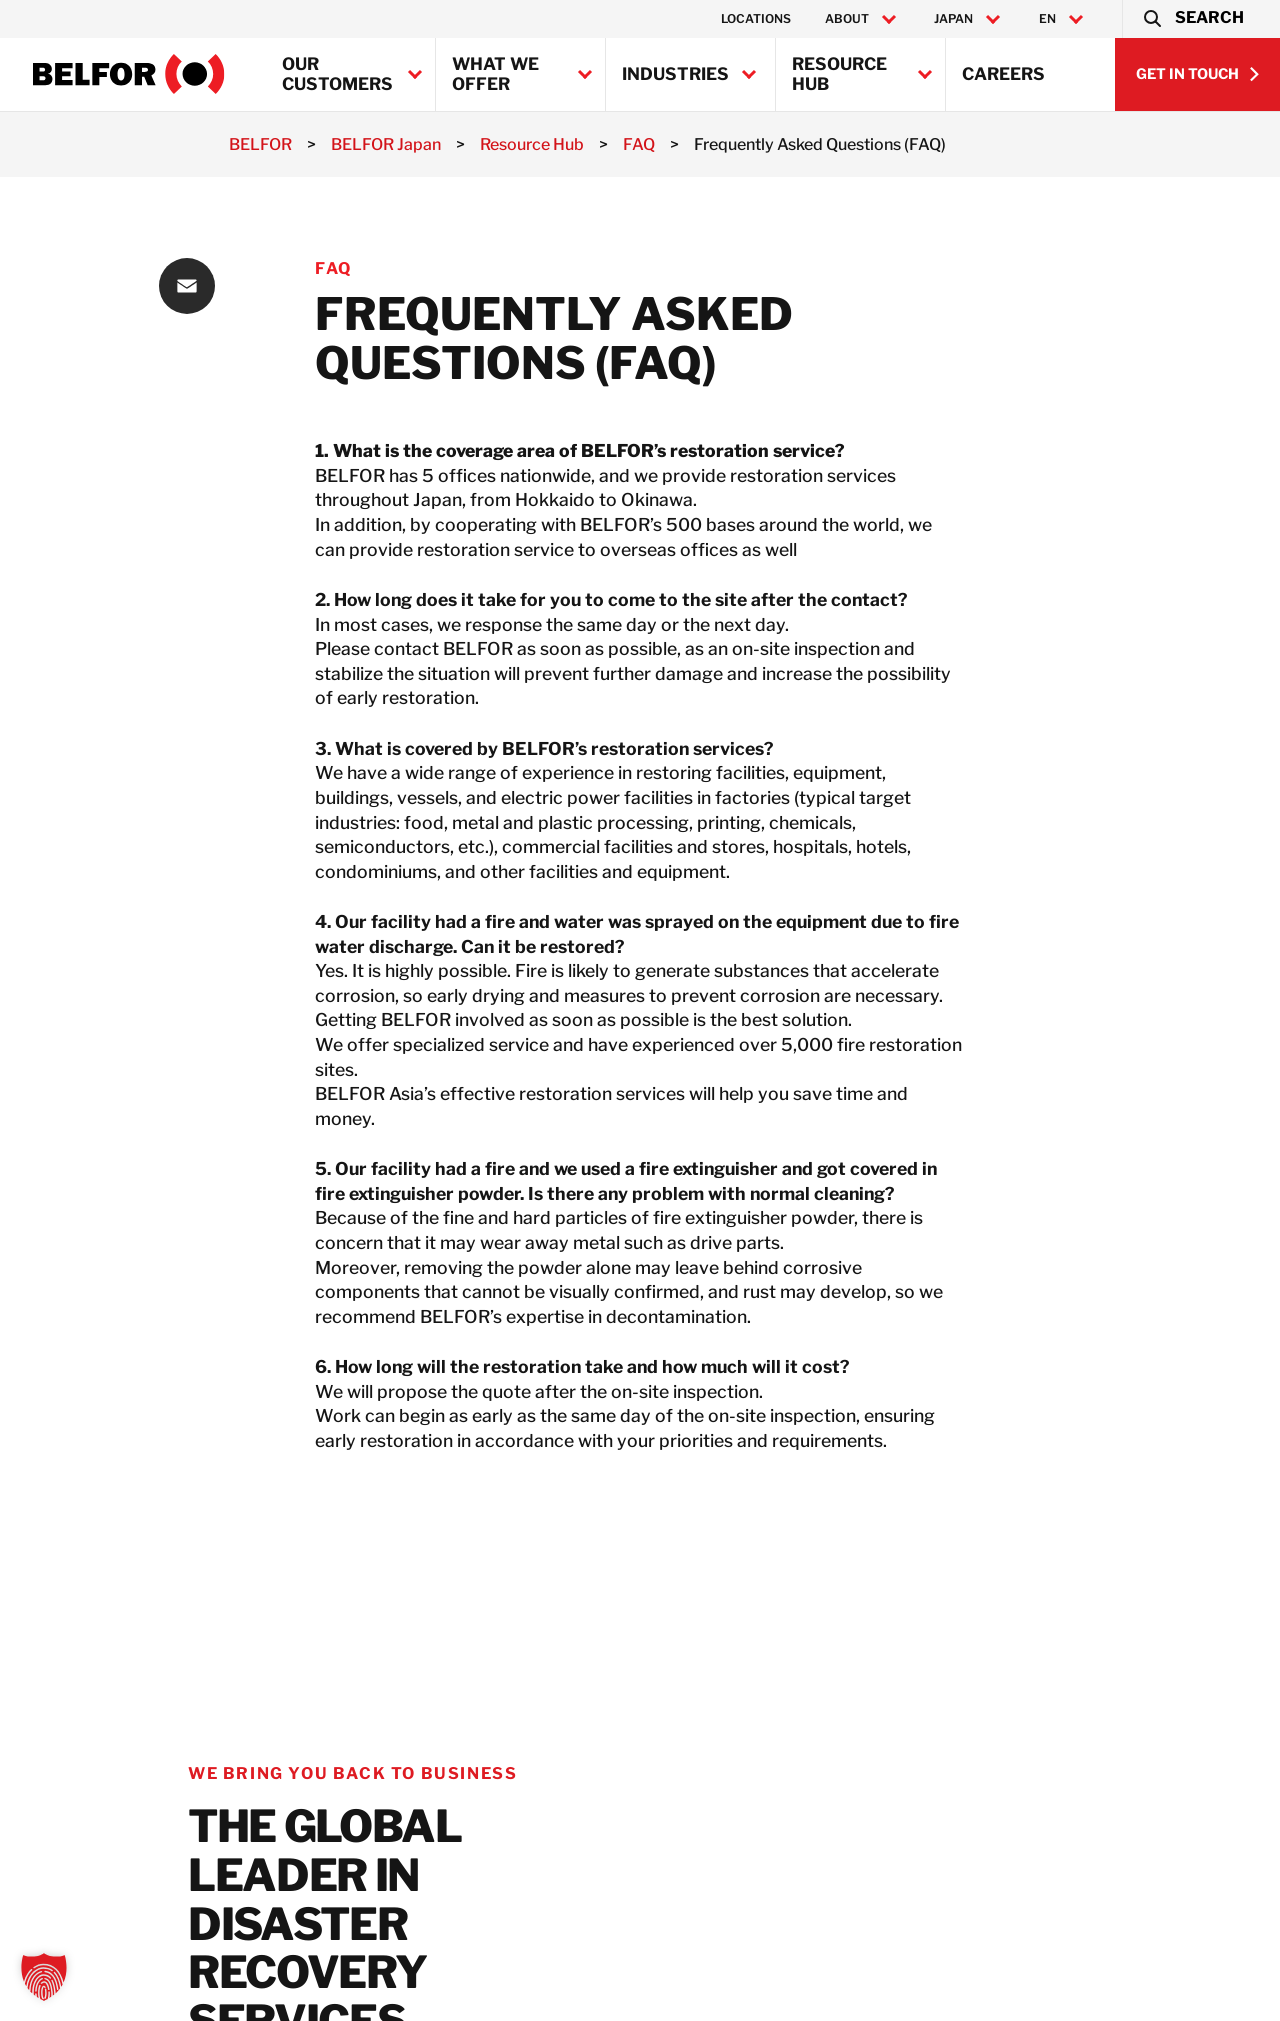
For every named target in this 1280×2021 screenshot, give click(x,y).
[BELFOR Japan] (129, 74)
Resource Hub (839, 74)
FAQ (333, 268)
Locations (756, 18)
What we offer (495, 74)
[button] (1192, 19)
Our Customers (337, 74)
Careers (1003, 74)
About (847, 19)
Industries (675, 74)
